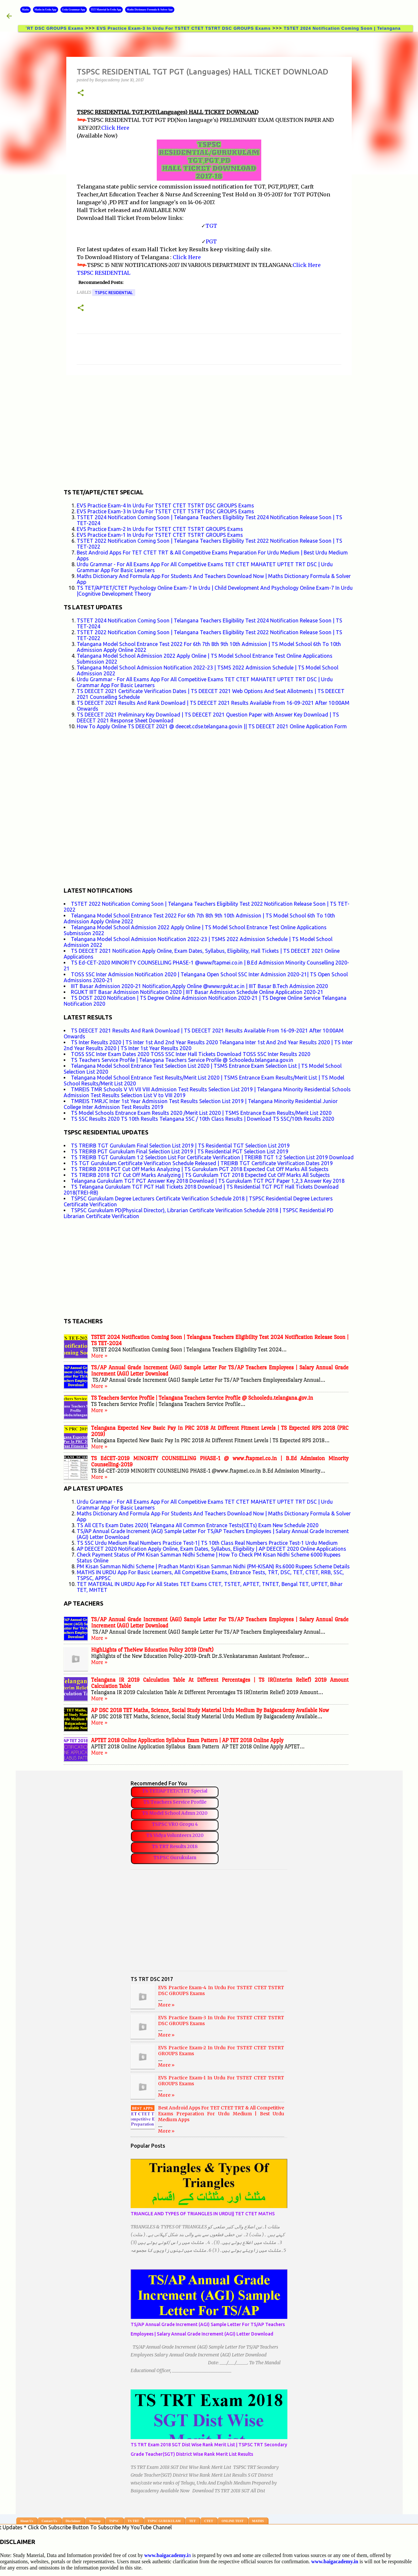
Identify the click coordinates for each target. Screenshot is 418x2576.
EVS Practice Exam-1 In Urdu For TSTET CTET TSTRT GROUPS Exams (160, 535)
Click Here (115, 127)
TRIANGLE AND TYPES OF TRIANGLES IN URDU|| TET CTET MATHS (203, 2213)
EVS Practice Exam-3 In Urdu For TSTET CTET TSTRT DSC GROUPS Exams (192, 28)
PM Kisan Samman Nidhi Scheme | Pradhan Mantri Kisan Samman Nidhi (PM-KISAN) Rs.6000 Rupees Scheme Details (213, 1566)
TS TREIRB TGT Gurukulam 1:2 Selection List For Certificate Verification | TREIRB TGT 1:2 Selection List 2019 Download (212, 1157)
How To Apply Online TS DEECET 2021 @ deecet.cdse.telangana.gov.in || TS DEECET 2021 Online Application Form (212, 726)
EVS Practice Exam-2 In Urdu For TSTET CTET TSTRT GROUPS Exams (160, 529)
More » (99, 1356)
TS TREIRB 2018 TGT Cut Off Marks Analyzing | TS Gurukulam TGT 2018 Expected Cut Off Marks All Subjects (200, 1175)
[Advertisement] (209, 430)
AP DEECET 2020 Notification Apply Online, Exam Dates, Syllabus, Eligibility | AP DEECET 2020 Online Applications (211, 1549)
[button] (81, 93)
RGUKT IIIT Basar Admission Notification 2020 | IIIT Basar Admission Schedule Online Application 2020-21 (197, 992)
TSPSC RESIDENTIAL (103, 273)
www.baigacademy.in (334, 2561)
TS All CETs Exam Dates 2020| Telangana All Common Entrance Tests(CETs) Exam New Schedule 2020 (197, 1525)
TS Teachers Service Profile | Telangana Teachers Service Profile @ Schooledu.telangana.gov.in (182, 1060)
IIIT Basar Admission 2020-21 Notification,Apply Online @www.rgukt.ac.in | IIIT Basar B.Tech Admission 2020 (199, 986)
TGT (211, 226)
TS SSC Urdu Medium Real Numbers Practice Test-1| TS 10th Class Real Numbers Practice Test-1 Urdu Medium (207, 1543)
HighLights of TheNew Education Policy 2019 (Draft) (152, 1650)
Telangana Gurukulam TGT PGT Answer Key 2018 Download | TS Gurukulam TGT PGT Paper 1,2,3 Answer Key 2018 (208, 1181)
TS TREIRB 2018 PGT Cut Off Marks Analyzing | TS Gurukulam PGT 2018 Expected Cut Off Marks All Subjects (200, 1169)
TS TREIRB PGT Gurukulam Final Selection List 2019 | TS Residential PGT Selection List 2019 (179, 1151)
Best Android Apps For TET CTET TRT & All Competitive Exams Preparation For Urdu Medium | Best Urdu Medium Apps (221, 2113)
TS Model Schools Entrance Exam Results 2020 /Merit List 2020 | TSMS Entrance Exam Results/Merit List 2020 (201, 1113)
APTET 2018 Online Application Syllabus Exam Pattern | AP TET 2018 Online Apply (187, 1740)
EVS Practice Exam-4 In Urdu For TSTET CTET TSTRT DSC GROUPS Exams (165, 505)
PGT (211, 241)
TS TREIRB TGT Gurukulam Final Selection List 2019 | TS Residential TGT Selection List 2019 (180, 1145)
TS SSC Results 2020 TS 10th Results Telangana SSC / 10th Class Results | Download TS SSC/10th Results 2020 (202, 1119)
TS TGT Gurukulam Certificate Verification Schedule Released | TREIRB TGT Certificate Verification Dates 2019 (202, 1163)
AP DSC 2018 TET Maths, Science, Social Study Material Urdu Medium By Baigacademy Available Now (210, 1710)
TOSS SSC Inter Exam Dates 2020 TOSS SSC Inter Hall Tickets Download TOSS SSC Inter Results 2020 (190, 1054)
